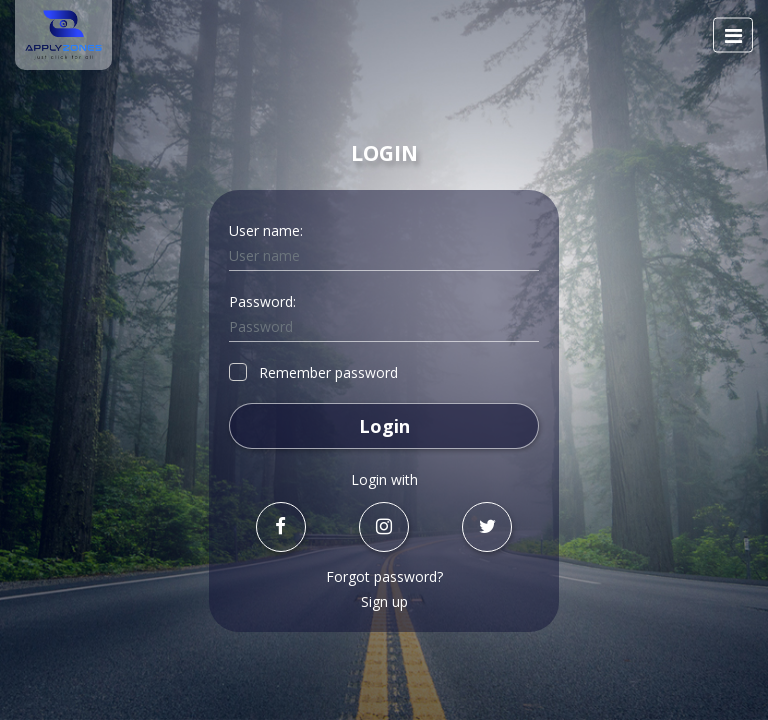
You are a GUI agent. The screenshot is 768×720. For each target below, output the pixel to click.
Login (384, 426)
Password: (262, 301)
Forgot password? (384, 576)
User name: (266, 230)
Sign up (384, 601)
